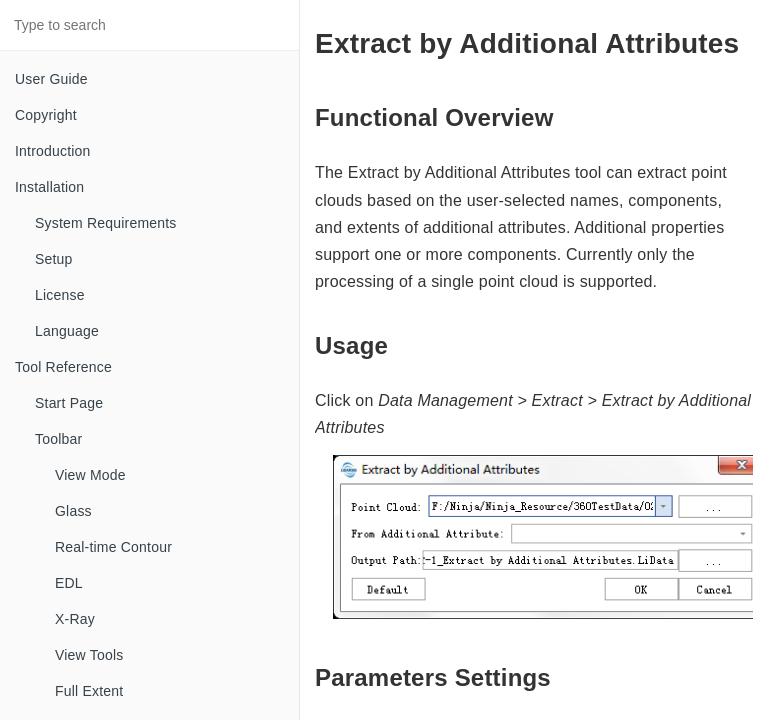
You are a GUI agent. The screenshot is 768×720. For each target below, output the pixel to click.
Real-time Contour (113, 547)
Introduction (53, 151)
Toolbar (58, 439)
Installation (49, 187)
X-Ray (75, 619)
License (60, 295)
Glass (73, 511)
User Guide (51, 79)
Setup (54, 259)
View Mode (90, 475)
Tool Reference (63, 367)
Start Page (69, 403)
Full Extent (89, 691)
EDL (69, 583)
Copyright (46, 115)
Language (67, 331)
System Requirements (106, 223)
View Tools (89, 655)
